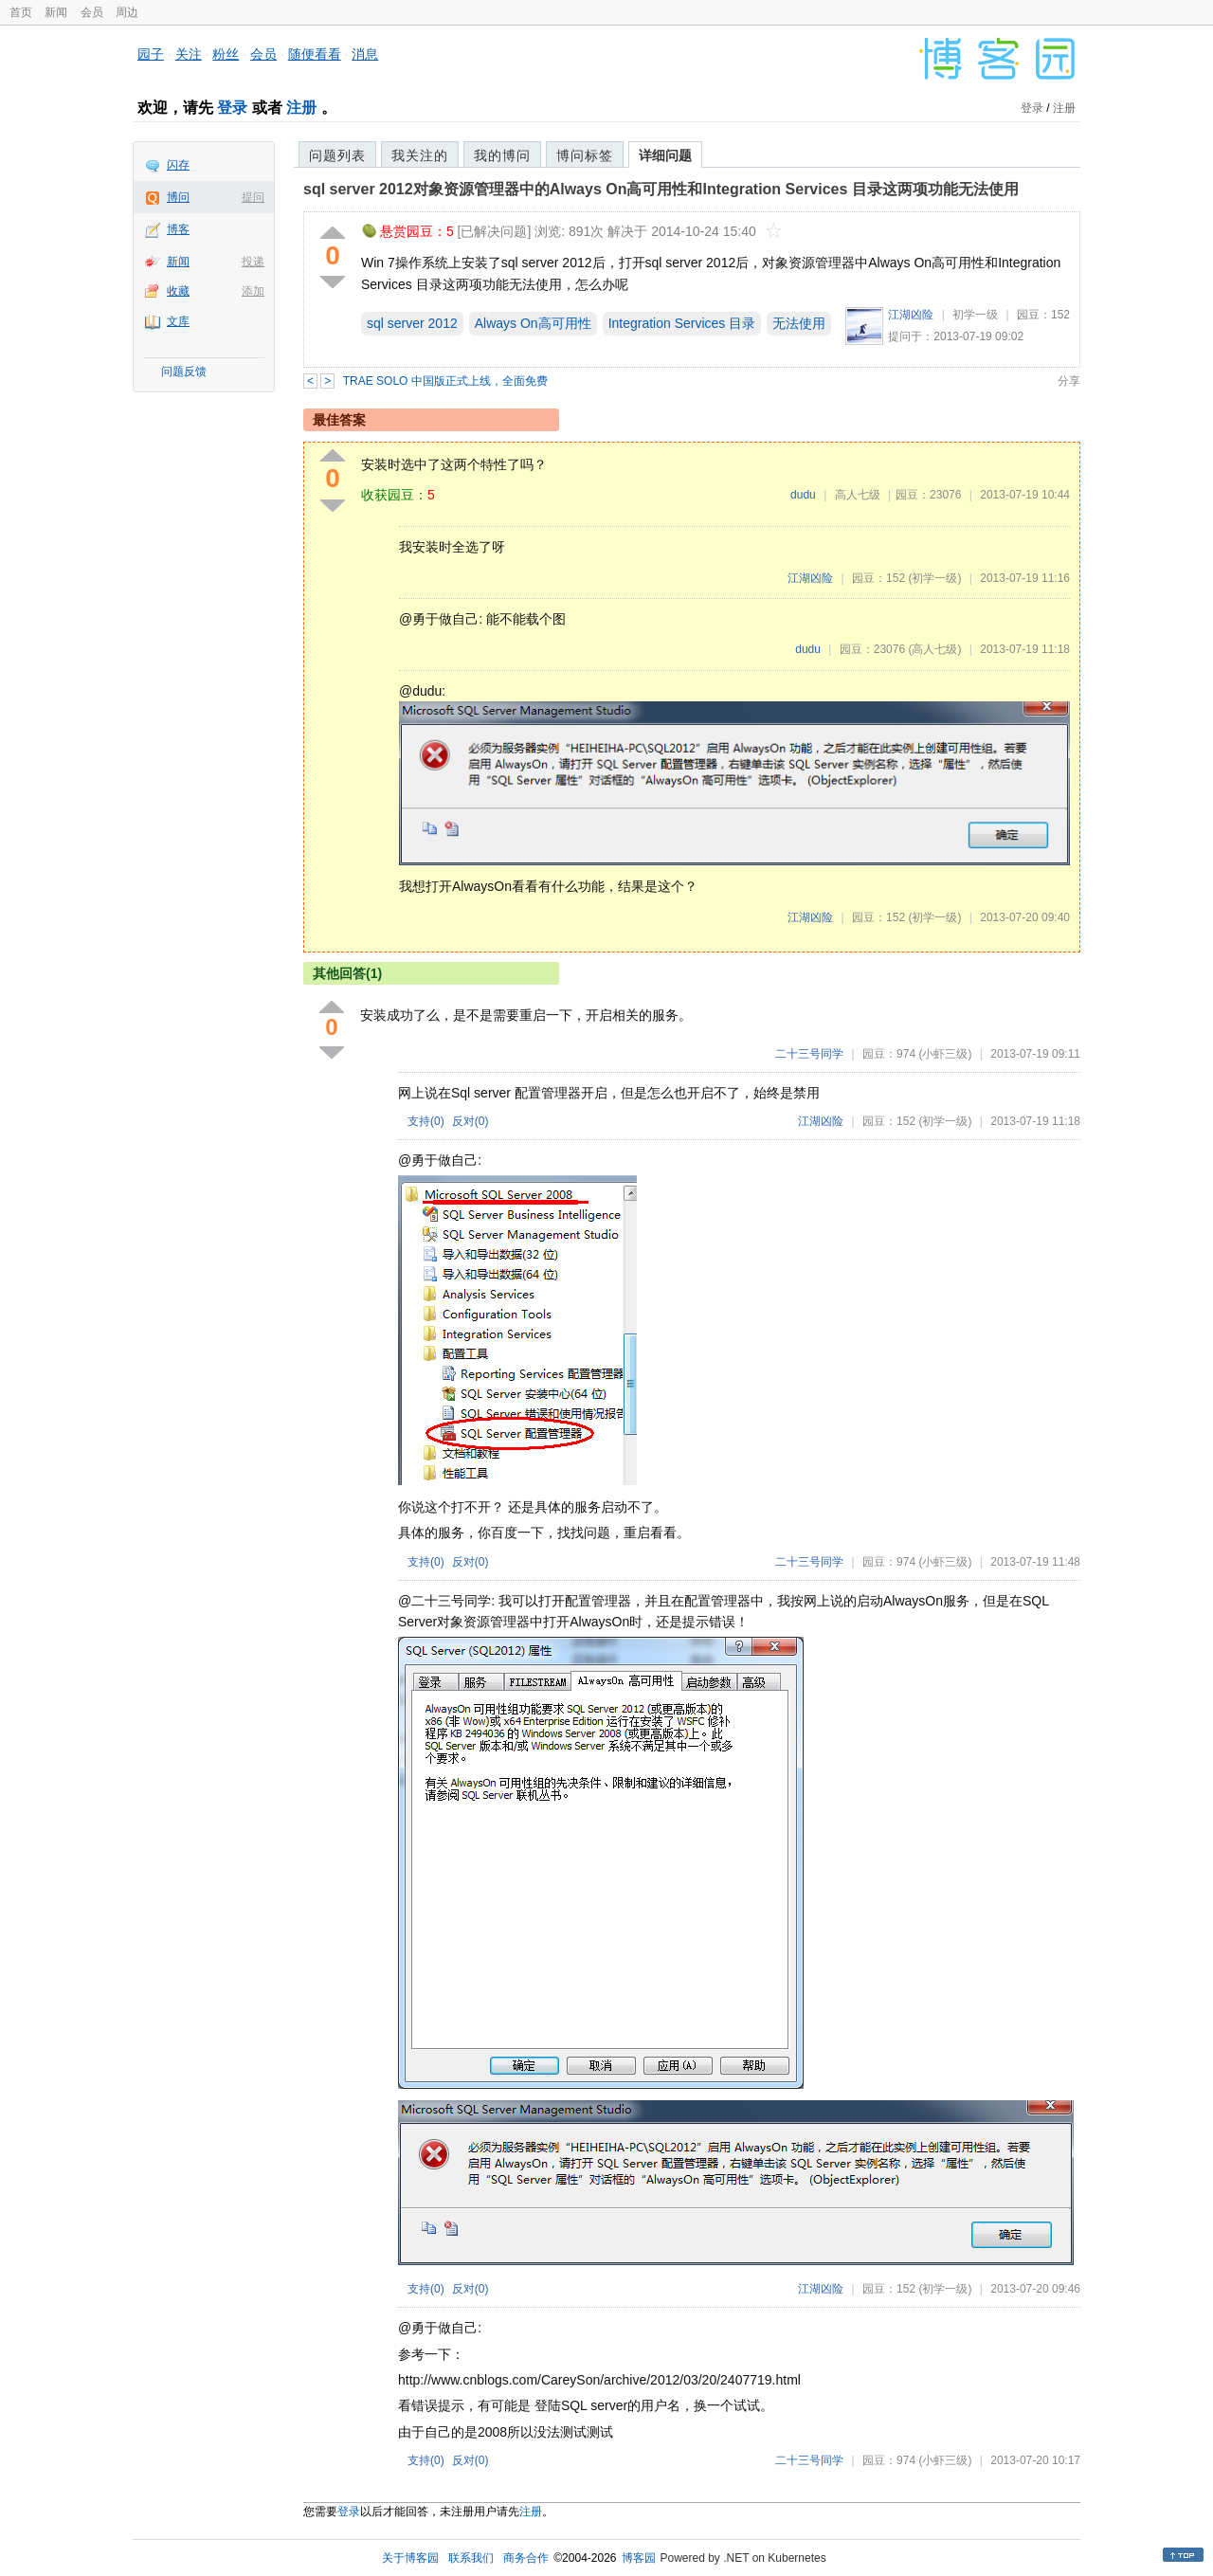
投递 (253, 261)
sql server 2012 (412, 323)
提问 (253, 197)
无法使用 (798, 323)
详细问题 (665, 155)
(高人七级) (934, 649)
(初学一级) (934, 578)
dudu (803, 494)
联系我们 (471, 2558)
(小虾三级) (944, 1054)
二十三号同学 (809, 1054)
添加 (253, 291)
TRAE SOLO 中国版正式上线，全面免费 (445, 381)
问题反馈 (184, 371)
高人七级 (857, 494)
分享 (1069, 381)
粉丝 (225, 54)
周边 (127, 12)
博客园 (639, 2558)
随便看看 (314, 54)
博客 (178, 229)
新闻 (56, 12)
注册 (301, 108)
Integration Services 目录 (682, 323)
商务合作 (526, 2558)
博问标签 (584, 155)
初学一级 (975, 314)
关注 (188, 54)
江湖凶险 (910, 314)
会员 (92, 12)
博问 (178, 197)
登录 (232, 108)
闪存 (178, 165)
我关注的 (419, 155)
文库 (178, 321)
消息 (365, 54)
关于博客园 (410, 2558)
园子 (150, 54)
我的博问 (502, 155)
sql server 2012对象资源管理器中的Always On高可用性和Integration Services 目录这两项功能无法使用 (661, 189)
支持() (425, 1121)
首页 (20, 12)
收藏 (178, 291)
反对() (470, 1121)
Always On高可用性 (533, 323)
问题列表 (337, 155)
